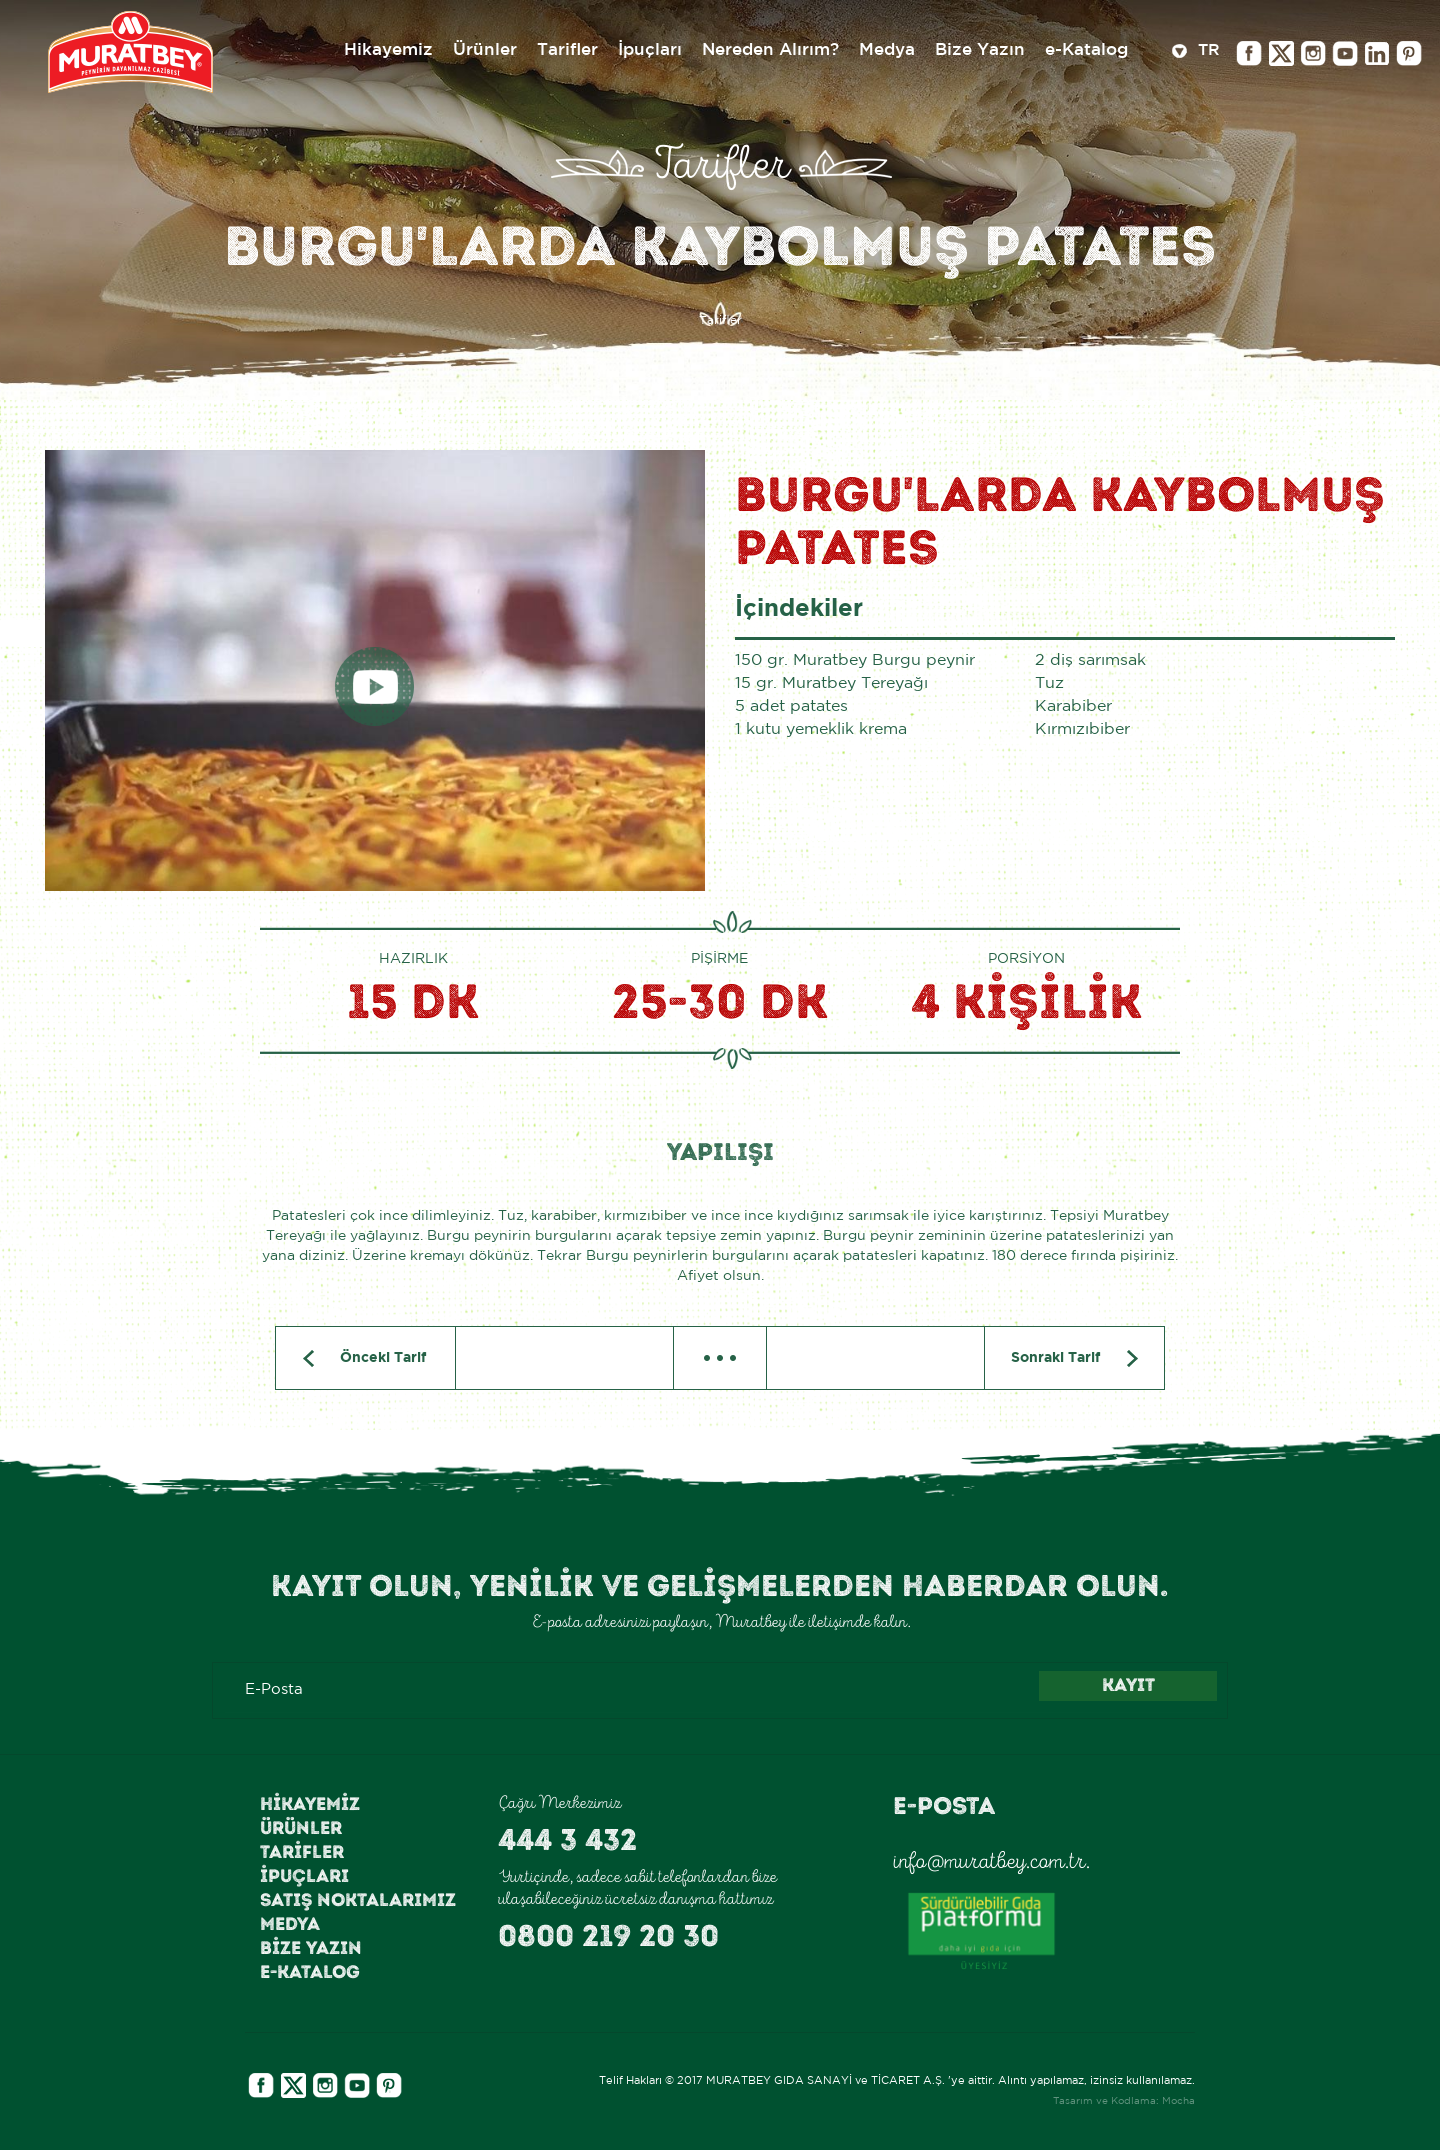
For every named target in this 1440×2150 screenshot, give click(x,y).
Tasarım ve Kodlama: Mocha (1124, 2101)
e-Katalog (310, 1972)
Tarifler (302, 1852)
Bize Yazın (311, 1948)
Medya (290, 1924)
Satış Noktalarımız (358, 1900)
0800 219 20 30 (608, 1936)
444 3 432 (567, 1840)
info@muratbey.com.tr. (991, 1861)
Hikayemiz (310, 1804)
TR (1196, 52)
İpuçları (304, 1876)
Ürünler (301, 1828)
